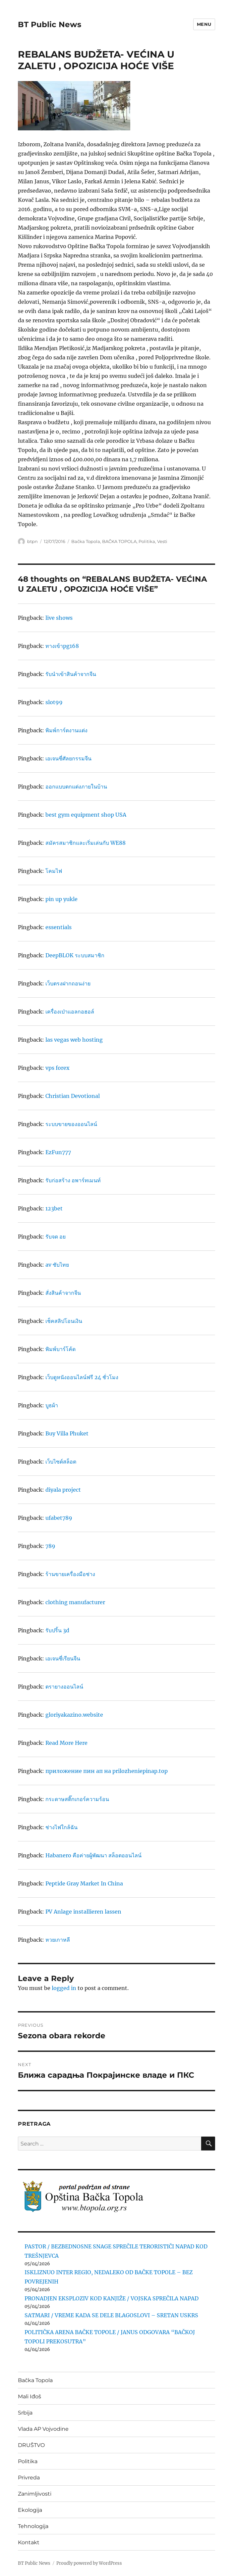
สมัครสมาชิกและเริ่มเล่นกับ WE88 (85, 842)
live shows (59, 617)
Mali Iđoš (29, 2396)
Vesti (162, 541)
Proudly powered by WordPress (89, 2563)
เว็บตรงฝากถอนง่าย (67, 983)
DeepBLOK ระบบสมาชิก (74, 955)
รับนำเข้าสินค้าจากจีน (70, 674)
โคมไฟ (53, 871)
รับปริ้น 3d (57, 1630)
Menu (204, 24)
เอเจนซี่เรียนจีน (62, 1658)
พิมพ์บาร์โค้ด (60, 1349)
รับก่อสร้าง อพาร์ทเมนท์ (73, 1180)
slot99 (54, 702)
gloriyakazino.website (74, 1714)
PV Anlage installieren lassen (83, 1911)
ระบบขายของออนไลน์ (71, 1124)
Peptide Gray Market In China (84, 1883)
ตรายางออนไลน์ (64, 1686)
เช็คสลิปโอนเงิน (63, 1321)
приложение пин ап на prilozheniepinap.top (106, 1771)
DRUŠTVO (31, 2445)
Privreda (29, 2477)
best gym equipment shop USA (85, 814)
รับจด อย (55, 1236)
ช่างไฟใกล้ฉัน (61, 1827)
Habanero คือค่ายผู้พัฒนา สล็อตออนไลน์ (93, 1855)
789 (50, 1546)
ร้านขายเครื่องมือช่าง (70, 1574)
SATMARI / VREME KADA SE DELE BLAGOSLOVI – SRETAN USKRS (111, 2315)
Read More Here (66, 1743)
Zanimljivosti (34, 2494)
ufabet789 (58, 1517)
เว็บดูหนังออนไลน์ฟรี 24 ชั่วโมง (81, 1377)
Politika (147, 541)
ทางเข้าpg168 (62, 646)
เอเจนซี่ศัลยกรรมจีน (68, 758)
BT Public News (49, 24)
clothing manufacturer (75, 1602)
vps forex (57, 1067)
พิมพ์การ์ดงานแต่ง (66, 730)
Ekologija (30, 2510)
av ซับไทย (57, 1264)
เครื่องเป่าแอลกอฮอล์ (69, 1011)
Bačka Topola (85, 541)
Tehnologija (33, 2526)
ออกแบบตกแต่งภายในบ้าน (76, 786)
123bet (54, 1208)
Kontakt (28, 2542)
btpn (32, 541)
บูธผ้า (51, 1405)
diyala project (63, 1489)
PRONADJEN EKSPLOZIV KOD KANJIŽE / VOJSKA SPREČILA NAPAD (112, 2298)
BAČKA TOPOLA (119, 541)
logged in (64, 1988)
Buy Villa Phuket (66, 1433)
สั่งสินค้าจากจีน (63, 1292)
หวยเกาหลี (57, 1939)
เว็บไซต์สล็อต (60, 1461)
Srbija (25, 2413)
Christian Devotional (72, 1096)
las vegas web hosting (74, 1039)
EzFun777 (58, 1152)
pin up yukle (61, 899)
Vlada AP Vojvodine (43, 2429)
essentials (58, 927)
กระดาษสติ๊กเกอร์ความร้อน (77, 1799)
